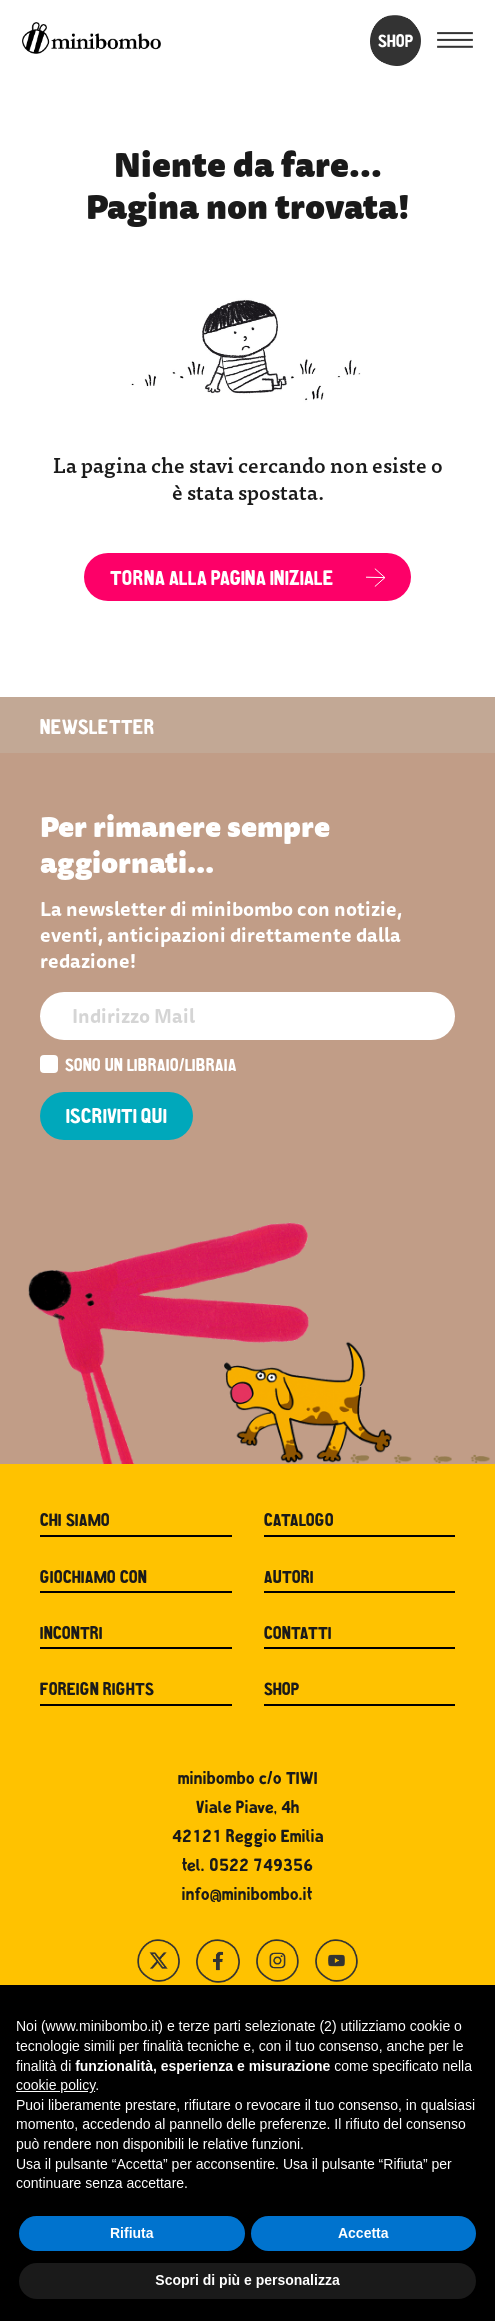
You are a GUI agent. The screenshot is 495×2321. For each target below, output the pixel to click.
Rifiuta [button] (132, 2233)
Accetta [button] (363, 2233)
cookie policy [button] (55, 2085)
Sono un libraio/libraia (138, 1066)
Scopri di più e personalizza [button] (247, 2280)
